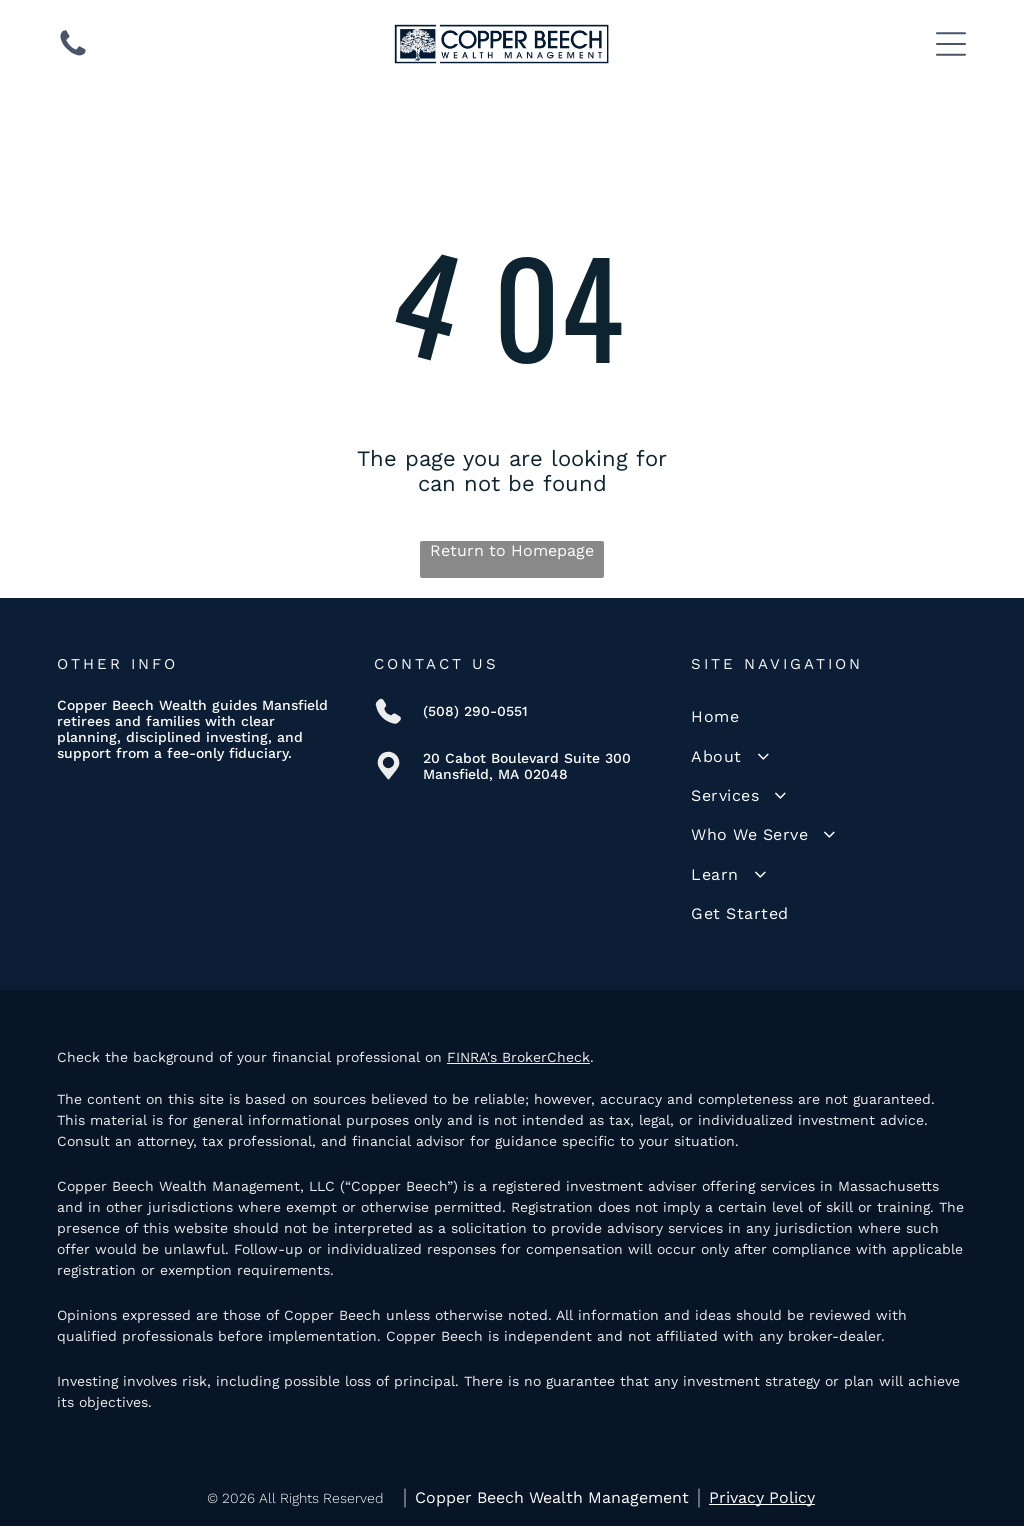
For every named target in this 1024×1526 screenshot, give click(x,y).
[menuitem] (829, 716)
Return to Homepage (512, 550)
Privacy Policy (762, 1497)
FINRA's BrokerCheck (518, 1057)
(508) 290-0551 (475, 711)
